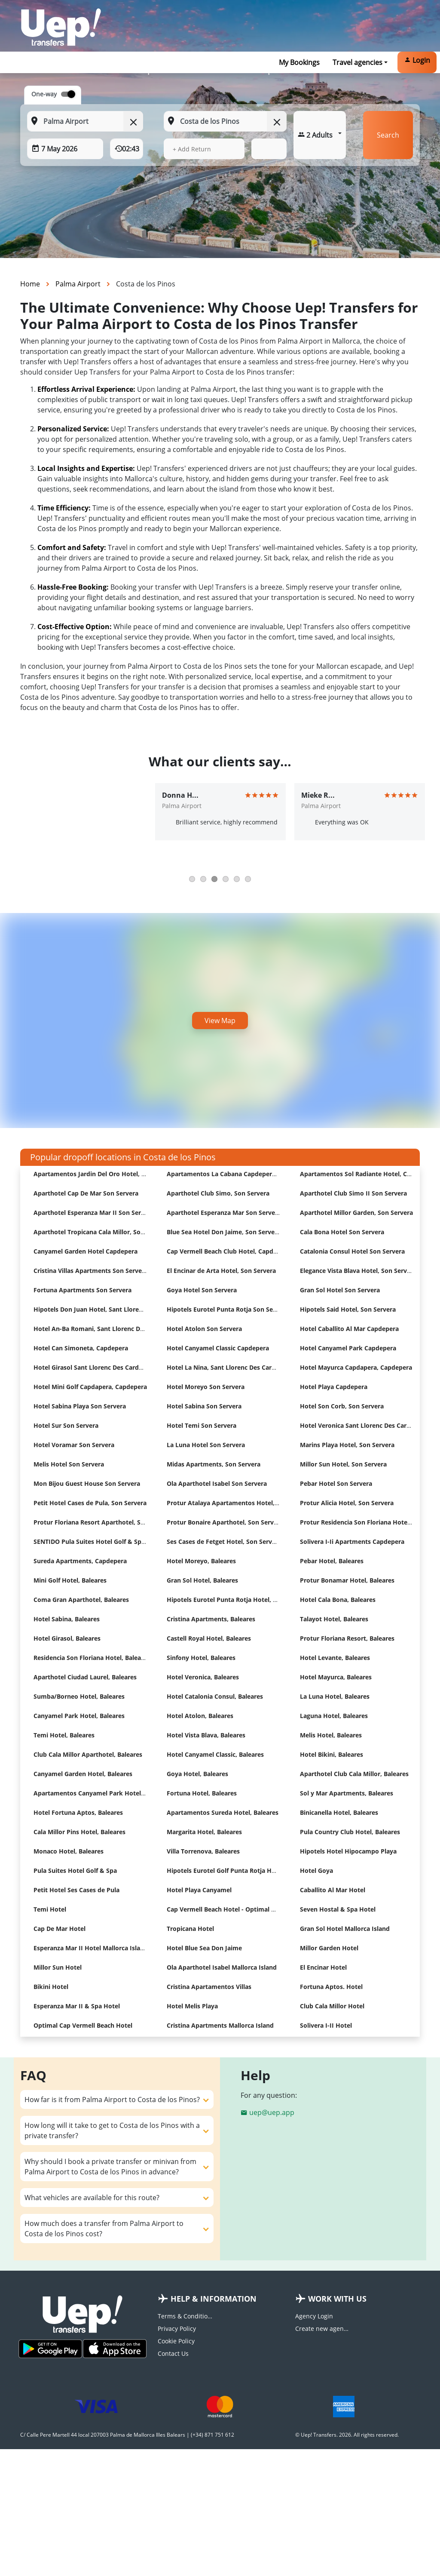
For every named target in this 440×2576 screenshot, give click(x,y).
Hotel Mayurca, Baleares (336, 1677)
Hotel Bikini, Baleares (331, 1754)
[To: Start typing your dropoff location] (225, 121)
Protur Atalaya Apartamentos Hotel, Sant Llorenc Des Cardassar (262, 1503)
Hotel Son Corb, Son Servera (342, 1406)
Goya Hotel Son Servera (202, 1290)
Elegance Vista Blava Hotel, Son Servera (358, 1270)
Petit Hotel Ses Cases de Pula (76, 1890)
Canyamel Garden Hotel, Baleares (83, 1774)
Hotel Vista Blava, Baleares (206, 1735)
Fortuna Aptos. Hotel (331, 1987)
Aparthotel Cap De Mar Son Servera (86, 1193)
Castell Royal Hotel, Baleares (209, 1638)
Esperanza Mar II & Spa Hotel (77, 2006)
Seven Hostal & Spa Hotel (338, 1909)
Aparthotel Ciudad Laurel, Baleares (85, 1677)
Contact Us (173, 2353)
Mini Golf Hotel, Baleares (70, 1580)
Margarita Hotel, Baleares (204, 1832)
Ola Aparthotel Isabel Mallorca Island (222, 1967)
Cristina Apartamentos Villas (209, 1987)
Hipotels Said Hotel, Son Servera (348, 1309)
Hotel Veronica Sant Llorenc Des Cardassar (363, 1425)
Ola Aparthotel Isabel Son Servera (217, 1483)
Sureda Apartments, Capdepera (80, 1561)
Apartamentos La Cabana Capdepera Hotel (230, 1174)
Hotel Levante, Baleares (335, 1658)
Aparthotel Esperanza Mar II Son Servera (94, 1212)
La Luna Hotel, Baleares (335, 1696)
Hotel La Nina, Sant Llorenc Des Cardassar (229, 1367)
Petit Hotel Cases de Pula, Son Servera (90, 1503)
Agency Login (314, 2316)
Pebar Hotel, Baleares (332, 1561)
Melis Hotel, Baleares (331, 1735)
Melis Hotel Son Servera (69, 1464)
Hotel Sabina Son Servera (204, 1406)
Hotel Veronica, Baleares (203, 1677)
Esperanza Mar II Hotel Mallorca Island (91, 1948)
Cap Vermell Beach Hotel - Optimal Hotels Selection (243, 1909)
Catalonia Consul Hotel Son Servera (352, 1251)
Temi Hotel (50, 1909)
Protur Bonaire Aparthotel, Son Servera (225, 1522)
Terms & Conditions (186, 2316)
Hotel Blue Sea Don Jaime (204, 1948)
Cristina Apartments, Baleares (211, 1619)
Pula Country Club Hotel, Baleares (350, 1832)
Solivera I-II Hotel (326, 2025)
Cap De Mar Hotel (60, 1928)
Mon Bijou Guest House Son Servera (87, 1483)
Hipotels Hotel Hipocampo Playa (348, 1851)
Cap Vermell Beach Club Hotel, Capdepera (228, 1251)
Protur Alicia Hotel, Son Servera (347, 1503)
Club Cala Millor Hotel (332, 2006)
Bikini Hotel (51, 1987)
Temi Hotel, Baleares (64, 1735)
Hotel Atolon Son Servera (204, 1329)
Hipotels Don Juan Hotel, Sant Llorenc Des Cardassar (111, 1309)
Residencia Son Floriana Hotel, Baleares (92, 1658)
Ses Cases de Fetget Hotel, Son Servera (224, 1541)
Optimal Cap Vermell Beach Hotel (83, 2025)
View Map (220, 1020)
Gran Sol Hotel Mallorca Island (345, 1928)
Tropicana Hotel (190, 1928)
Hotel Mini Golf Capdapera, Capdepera (90, 1387)
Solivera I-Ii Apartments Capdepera (352, 1541)
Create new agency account (323, 2328)
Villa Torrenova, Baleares (203, 1851)
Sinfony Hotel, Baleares (201, 1658)
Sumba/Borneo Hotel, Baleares (79, 1696)
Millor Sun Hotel (58, 1967)
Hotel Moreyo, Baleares (201, 1561)
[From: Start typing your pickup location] (85, 121)
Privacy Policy (177, 2328)
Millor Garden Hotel (329, 1948)
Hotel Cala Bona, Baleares (338, 1599)
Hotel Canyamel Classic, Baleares (215, 1754)
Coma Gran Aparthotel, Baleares (81, 1599)
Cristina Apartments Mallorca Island (220, 2025)
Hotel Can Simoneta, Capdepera (81, 1348)
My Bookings (299, 62)
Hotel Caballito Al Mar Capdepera (349, 1329)
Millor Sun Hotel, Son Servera (343, 1464)
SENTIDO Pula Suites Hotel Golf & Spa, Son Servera (108, 1541)
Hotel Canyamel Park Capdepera (348, 1348)
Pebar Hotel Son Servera (336, 1483)
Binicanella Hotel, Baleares (339, 1812)
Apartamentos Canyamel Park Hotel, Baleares (101, 1793)
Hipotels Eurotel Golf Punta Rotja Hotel (225, 1870)
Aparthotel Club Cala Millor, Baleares (354, 1774)
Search (388, 135)
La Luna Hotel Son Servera (206, 1445)
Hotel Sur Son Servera (66, 1425)
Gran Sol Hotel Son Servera (340, 1290)
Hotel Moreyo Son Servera (205, 1387)
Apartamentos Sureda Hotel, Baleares (222, 1812)
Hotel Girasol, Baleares (67, 1638)
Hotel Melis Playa (192, 2006)
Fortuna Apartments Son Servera (82, 1290)
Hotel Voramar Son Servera (74, 1445)
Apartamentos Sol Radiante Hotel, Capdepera (367, 1174)
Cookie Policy (176, 2341)
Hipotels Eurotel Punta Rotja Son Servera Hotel (236, 1309)
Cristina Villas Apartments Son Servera (91, 1270)
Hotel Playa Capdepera (333, 1387)
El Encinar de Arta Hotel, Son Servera (221, 1270)
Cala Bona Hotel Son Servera (342, 1232)
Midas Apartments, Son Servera (213, 1464)
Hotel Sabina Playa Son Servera (80, 1406)
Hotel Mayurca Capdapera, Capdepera (356, 1367)
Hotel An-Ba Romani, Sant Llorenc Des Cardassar (105, 1329)
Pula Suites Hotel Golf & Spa (75, 1870)
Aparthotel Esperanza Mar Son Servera (224, 1212)
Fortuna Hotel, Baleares (202, 1793)
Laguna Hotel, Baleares (334, 1716)
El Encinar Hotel (323, 1967)
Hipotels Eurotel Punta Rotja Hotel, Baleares (232, 1599)
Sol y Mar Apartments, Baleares (346, 1793)
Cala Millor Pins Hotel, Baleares (79, 1832)
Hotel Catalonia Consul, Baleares (215, 1696)
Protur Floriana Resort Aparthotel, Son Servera (103, 1522)
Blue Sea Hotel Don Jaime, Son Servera (224, 1232)
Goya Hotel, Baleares (197, 1774)
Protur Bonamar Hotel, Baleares (347, 1580)
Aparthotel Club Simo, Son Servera (218, 1193)
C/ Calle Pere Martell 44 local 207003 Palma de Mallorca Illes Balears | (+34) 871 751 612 (127, 2434)
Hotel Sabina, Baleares (67, 1619)
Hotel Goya (316, 1870)
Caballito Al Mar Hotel (332, 1890)
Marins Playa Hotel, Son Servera (347, 1445)
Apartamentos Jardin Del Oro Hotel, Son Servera (105, 1174)
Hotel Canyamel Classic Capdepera (218, 1348)
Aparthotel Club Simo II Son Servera (353, 1193)
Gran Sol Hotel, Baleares (202, 1580)
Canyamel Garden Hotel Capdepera (86, 1251)
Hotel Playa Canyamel (199, 1890)
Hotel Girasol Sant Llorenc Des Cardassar (94, 1367)
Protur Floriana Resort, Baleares (347, 1638)
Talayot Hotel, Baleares (334, 1619)
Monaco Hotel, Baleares (69, 1851)
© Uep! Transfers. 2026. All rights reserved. (347, 2434)
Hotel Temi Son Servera (201, 1425)
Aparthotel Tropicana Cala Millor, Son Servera (101, 1232)
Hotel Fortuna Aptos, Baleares (78, 1812)
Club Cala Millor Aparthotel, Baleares (88, 1754)
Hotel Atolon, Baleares (200, 1716)
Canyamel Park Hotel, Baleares (79, 1716)
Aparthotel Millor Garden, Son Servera (356, 1212)
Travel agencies (357, 62)
